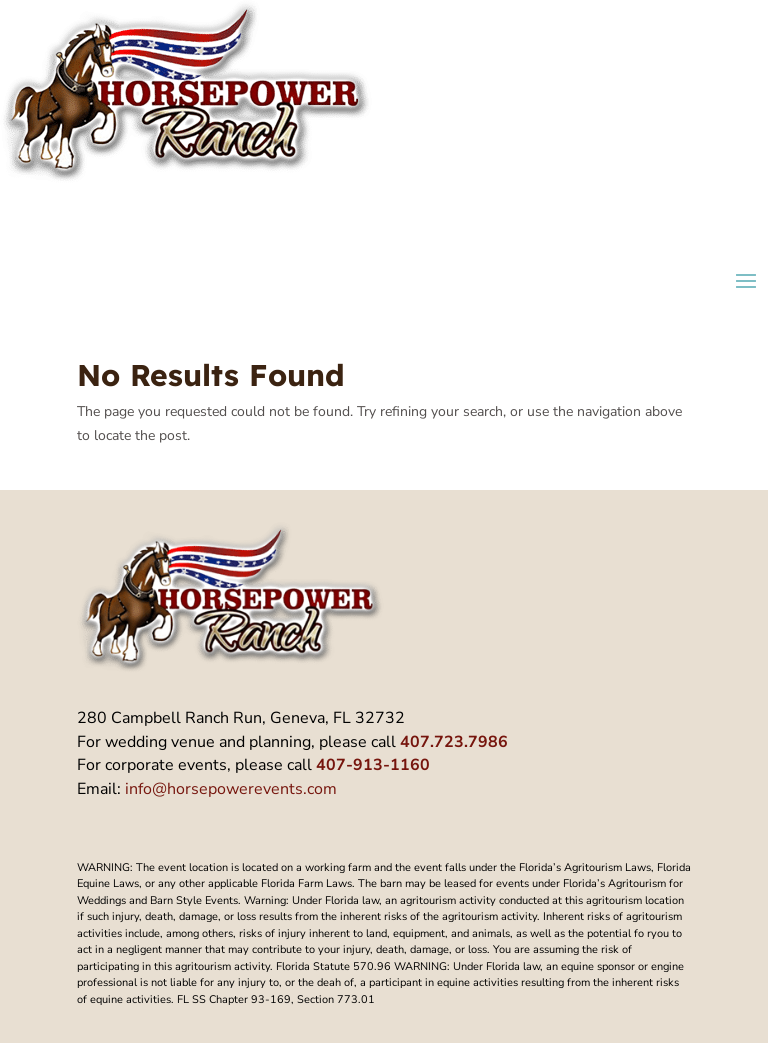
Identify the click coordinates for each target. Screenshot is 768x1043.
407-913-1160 (373, 765)
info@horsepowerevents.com (231, 789)
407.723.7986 (454, 742)
